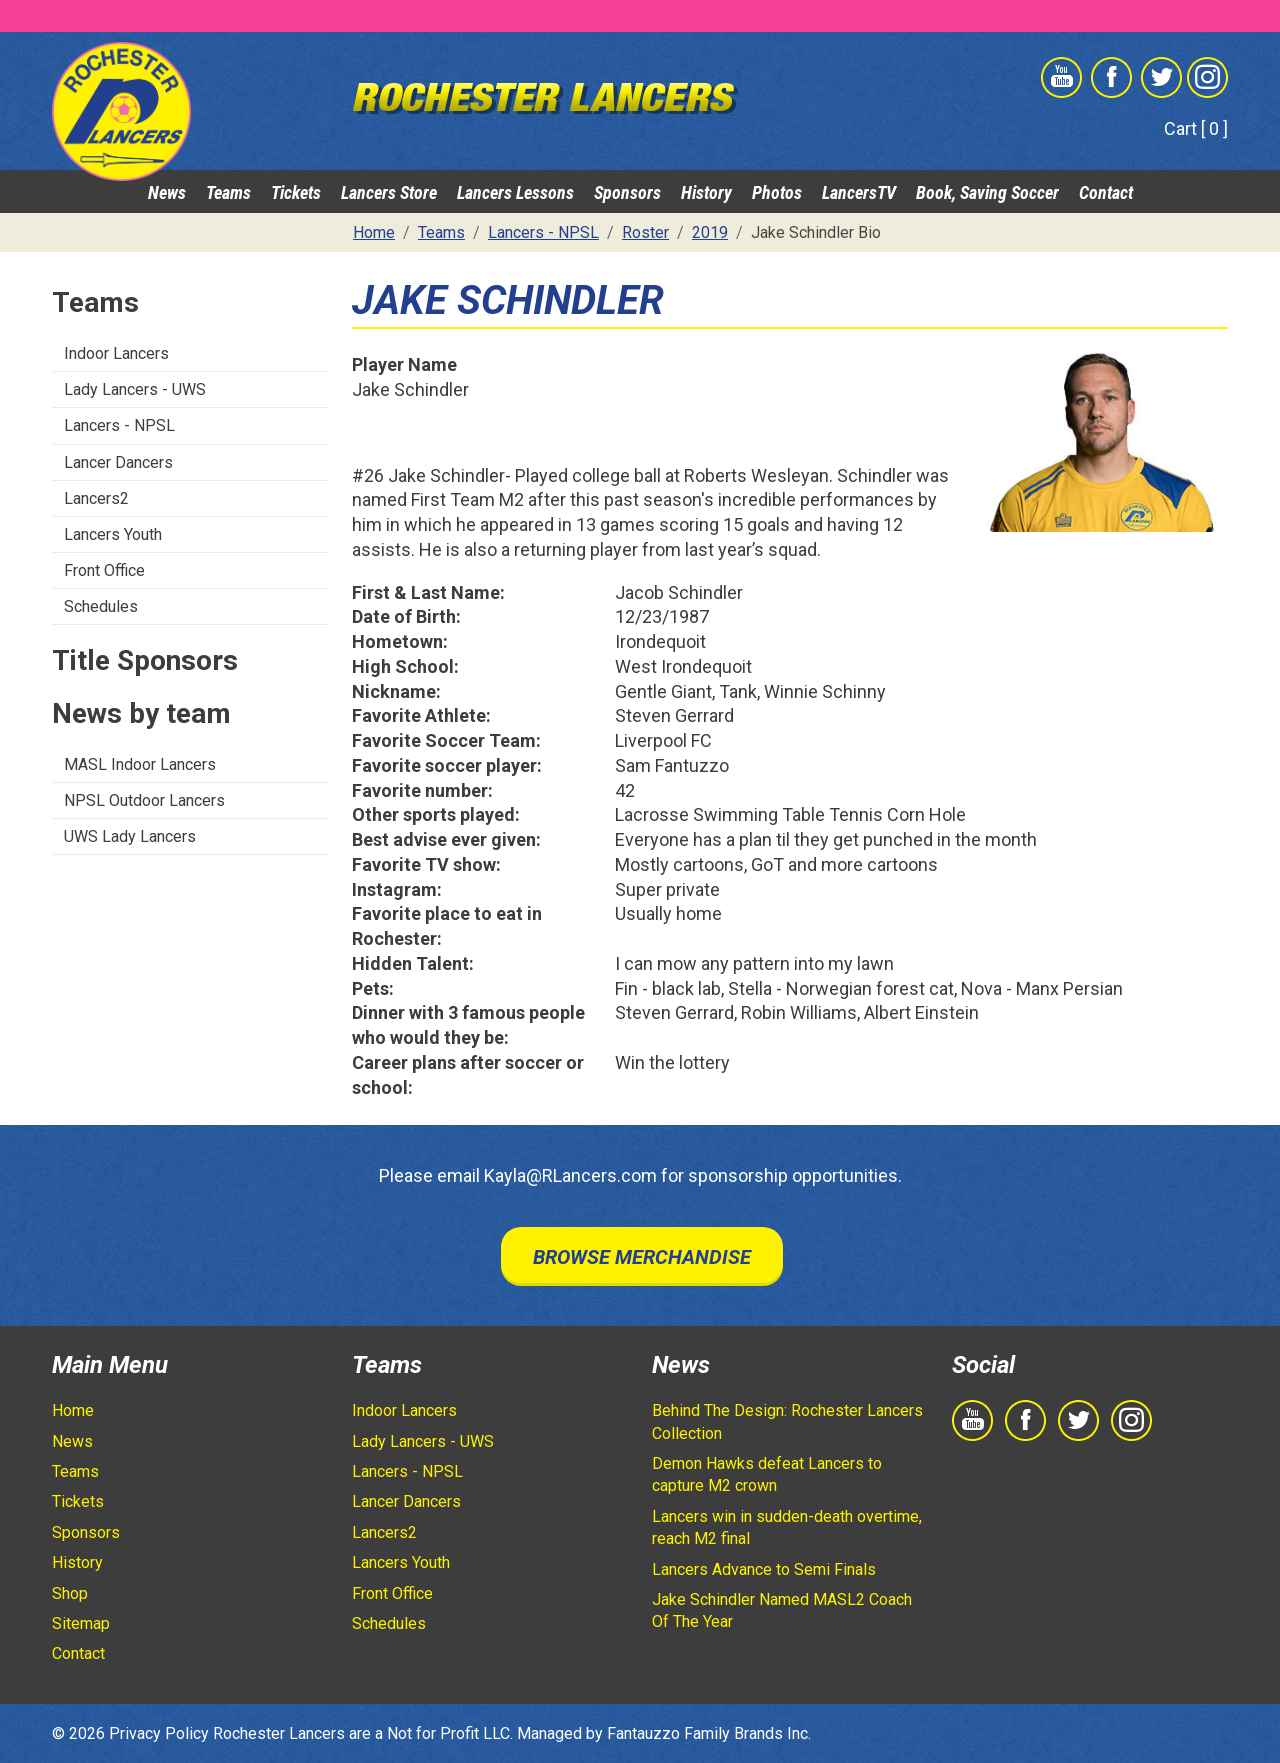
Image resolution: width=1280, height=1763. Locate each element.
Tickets (296, 192)
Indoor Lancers (116, 353)
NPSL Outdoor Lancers (144, 800)
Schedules (101, 606)
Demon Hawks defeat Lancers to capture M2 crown (767, 1474)
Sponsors (627, 192)
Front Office (104, 570)
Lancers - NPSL (119, 425)
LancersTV (859, 192)
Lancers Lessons (515, 192)
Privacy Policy (159, 1733)
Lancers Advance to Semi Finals (764, 1569)
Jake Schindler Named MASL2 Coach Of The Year (782, 1610)
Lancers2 (96, 498)
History (706, 192)
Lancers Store (389, 192)
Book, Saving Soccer (987, 192)
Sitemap (81, 1623)
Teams (228, 192)
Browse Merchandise (642, 1257)
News (167, 192)
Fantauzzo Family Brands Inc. (709, 1733)
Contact (1106, 192)
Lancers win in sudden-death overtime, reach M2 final (787, 1527)
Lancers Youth (113, 534)
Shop (70, 1593)
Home (73, 1410)
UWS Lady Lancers (130, 836)
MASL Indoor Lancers (140, 764)
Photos (777, 192)
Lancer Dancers (118, 462)
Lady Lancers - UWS (135, 389)
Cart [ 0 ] (1196, 128)
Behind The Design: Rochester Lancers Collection (787, 1421)
